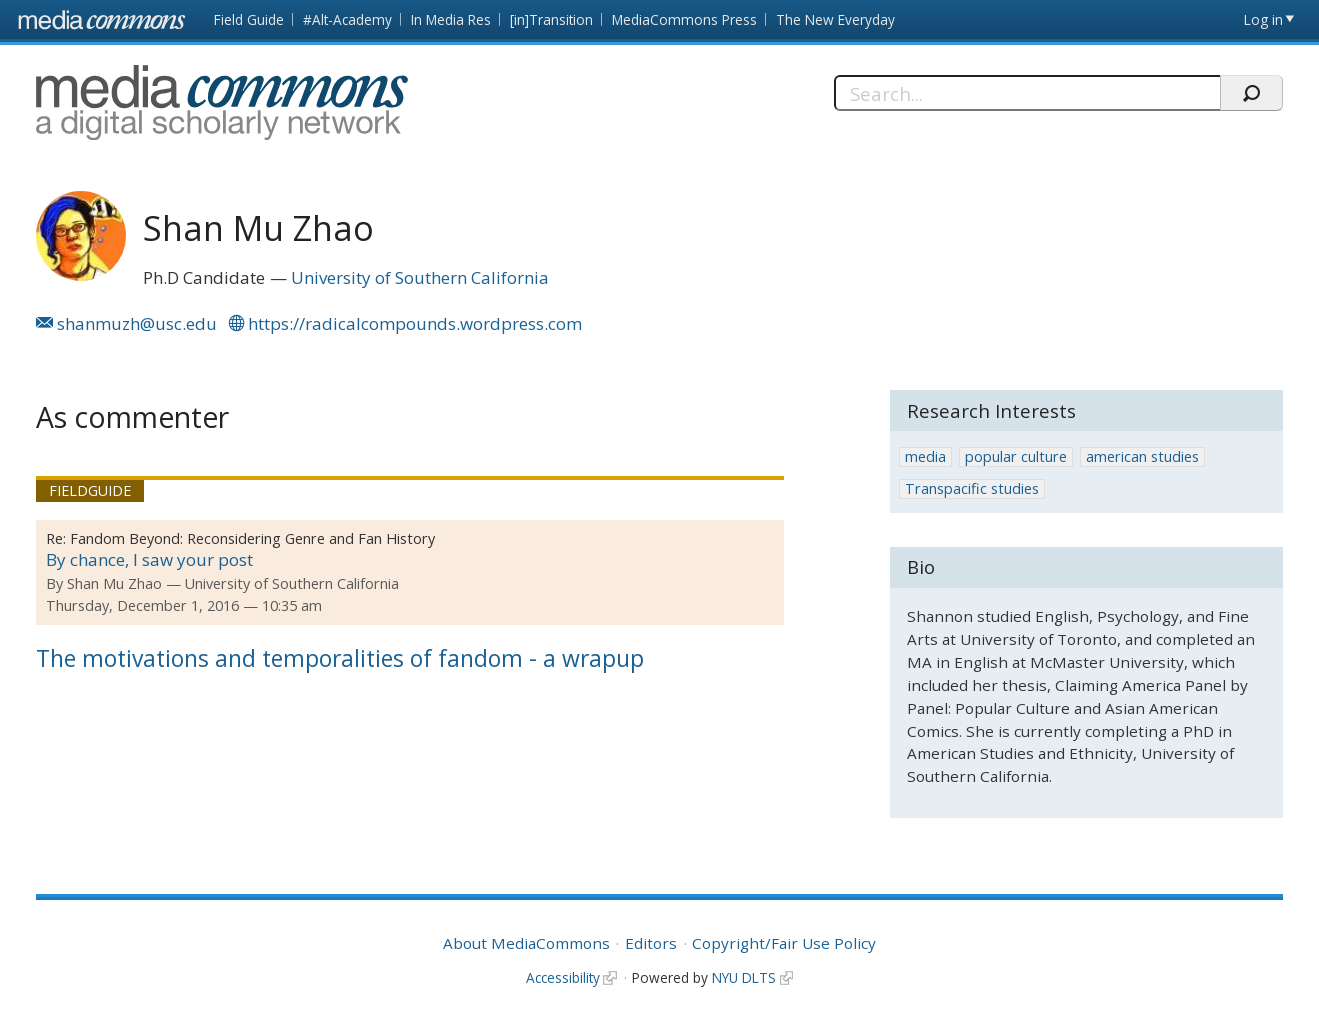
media (925, 456)
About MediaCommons (526, 943)
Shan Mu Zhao (114, 583)
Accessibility (563, 977)
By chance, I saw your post (149, 559)
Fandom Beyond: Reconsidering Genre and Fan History (252, 538)
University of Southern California (420, 277)
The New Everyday (835, 19)
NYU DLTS (744, 977)
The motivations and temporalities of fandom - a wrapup (340, 658)
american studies (1142, 456)
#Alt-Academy (347, 19)
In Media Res (451, 19)
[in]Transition (551, 19)
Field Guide (249, 19)
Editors (651, 943)
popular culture (1016, 456)
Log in (1263, 19)
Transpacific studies (972, 488)
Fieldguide (90, 490)
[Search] (1027, 93)
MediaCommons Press (684, 19)
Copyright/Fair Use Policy (784, 943)
